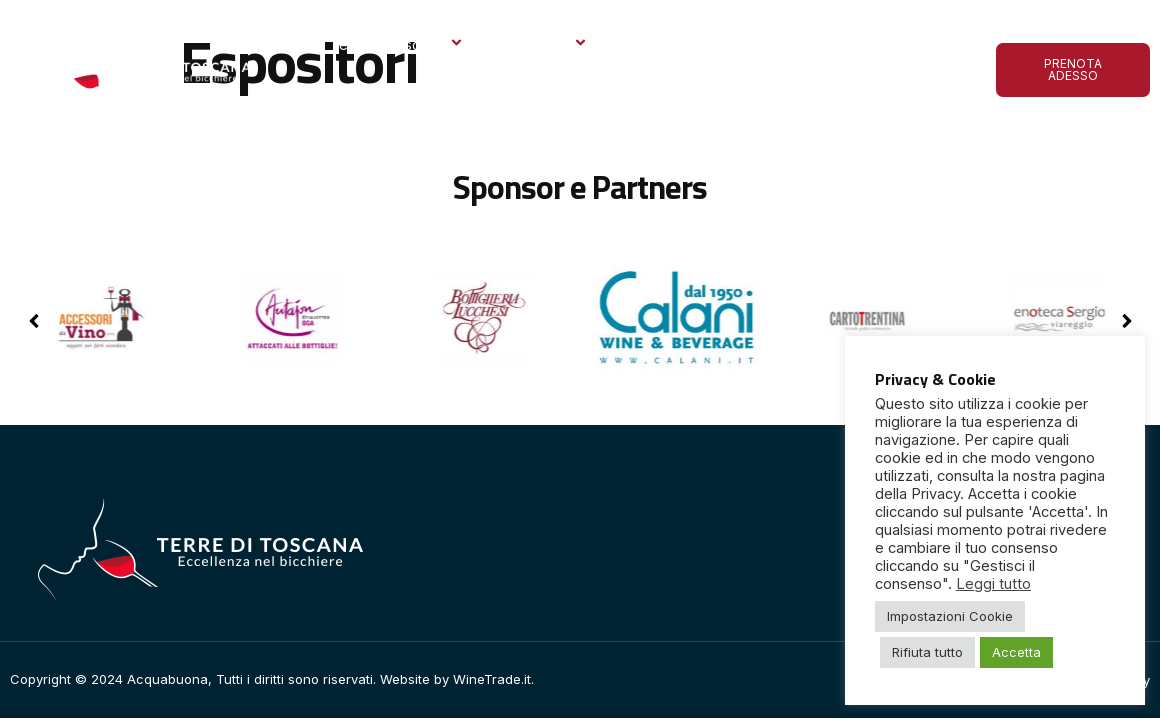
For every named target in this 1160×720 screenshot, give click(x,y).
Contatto (358, 94)
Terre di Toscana (397, 44)
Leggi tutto (993, 584)
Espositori (546, 44)
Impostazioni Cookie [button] (950, 616)
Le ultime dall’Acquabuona (799, 44)
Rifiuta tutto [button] (927, 652)
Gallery (651, 44)
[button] (1126, 321)
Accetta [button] (1016, 652)
